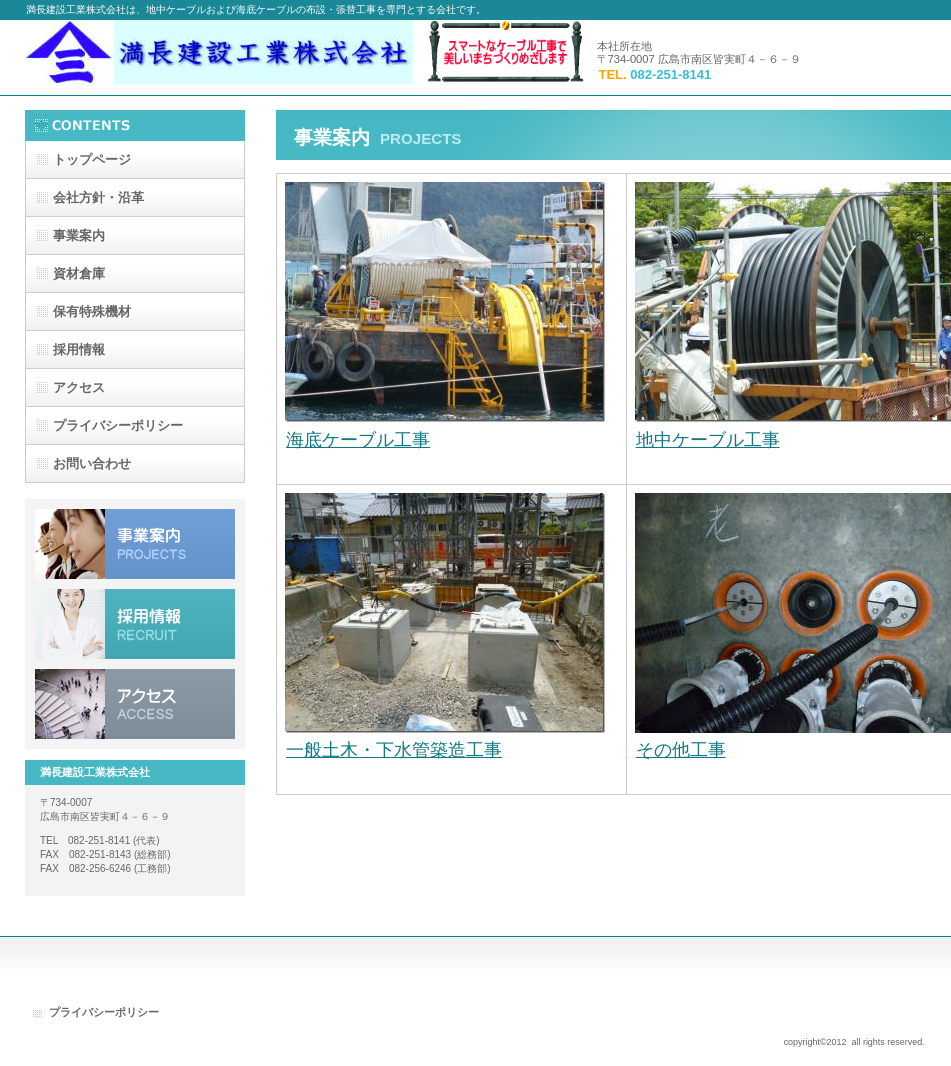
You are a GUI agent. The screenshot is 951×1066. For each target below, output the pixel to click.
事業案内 (135, 544)
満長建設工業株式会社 (226, 57)
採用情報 (135, 624)
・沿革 (98, 197)
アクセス (135, 704)
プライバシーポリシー (104, 1012)
